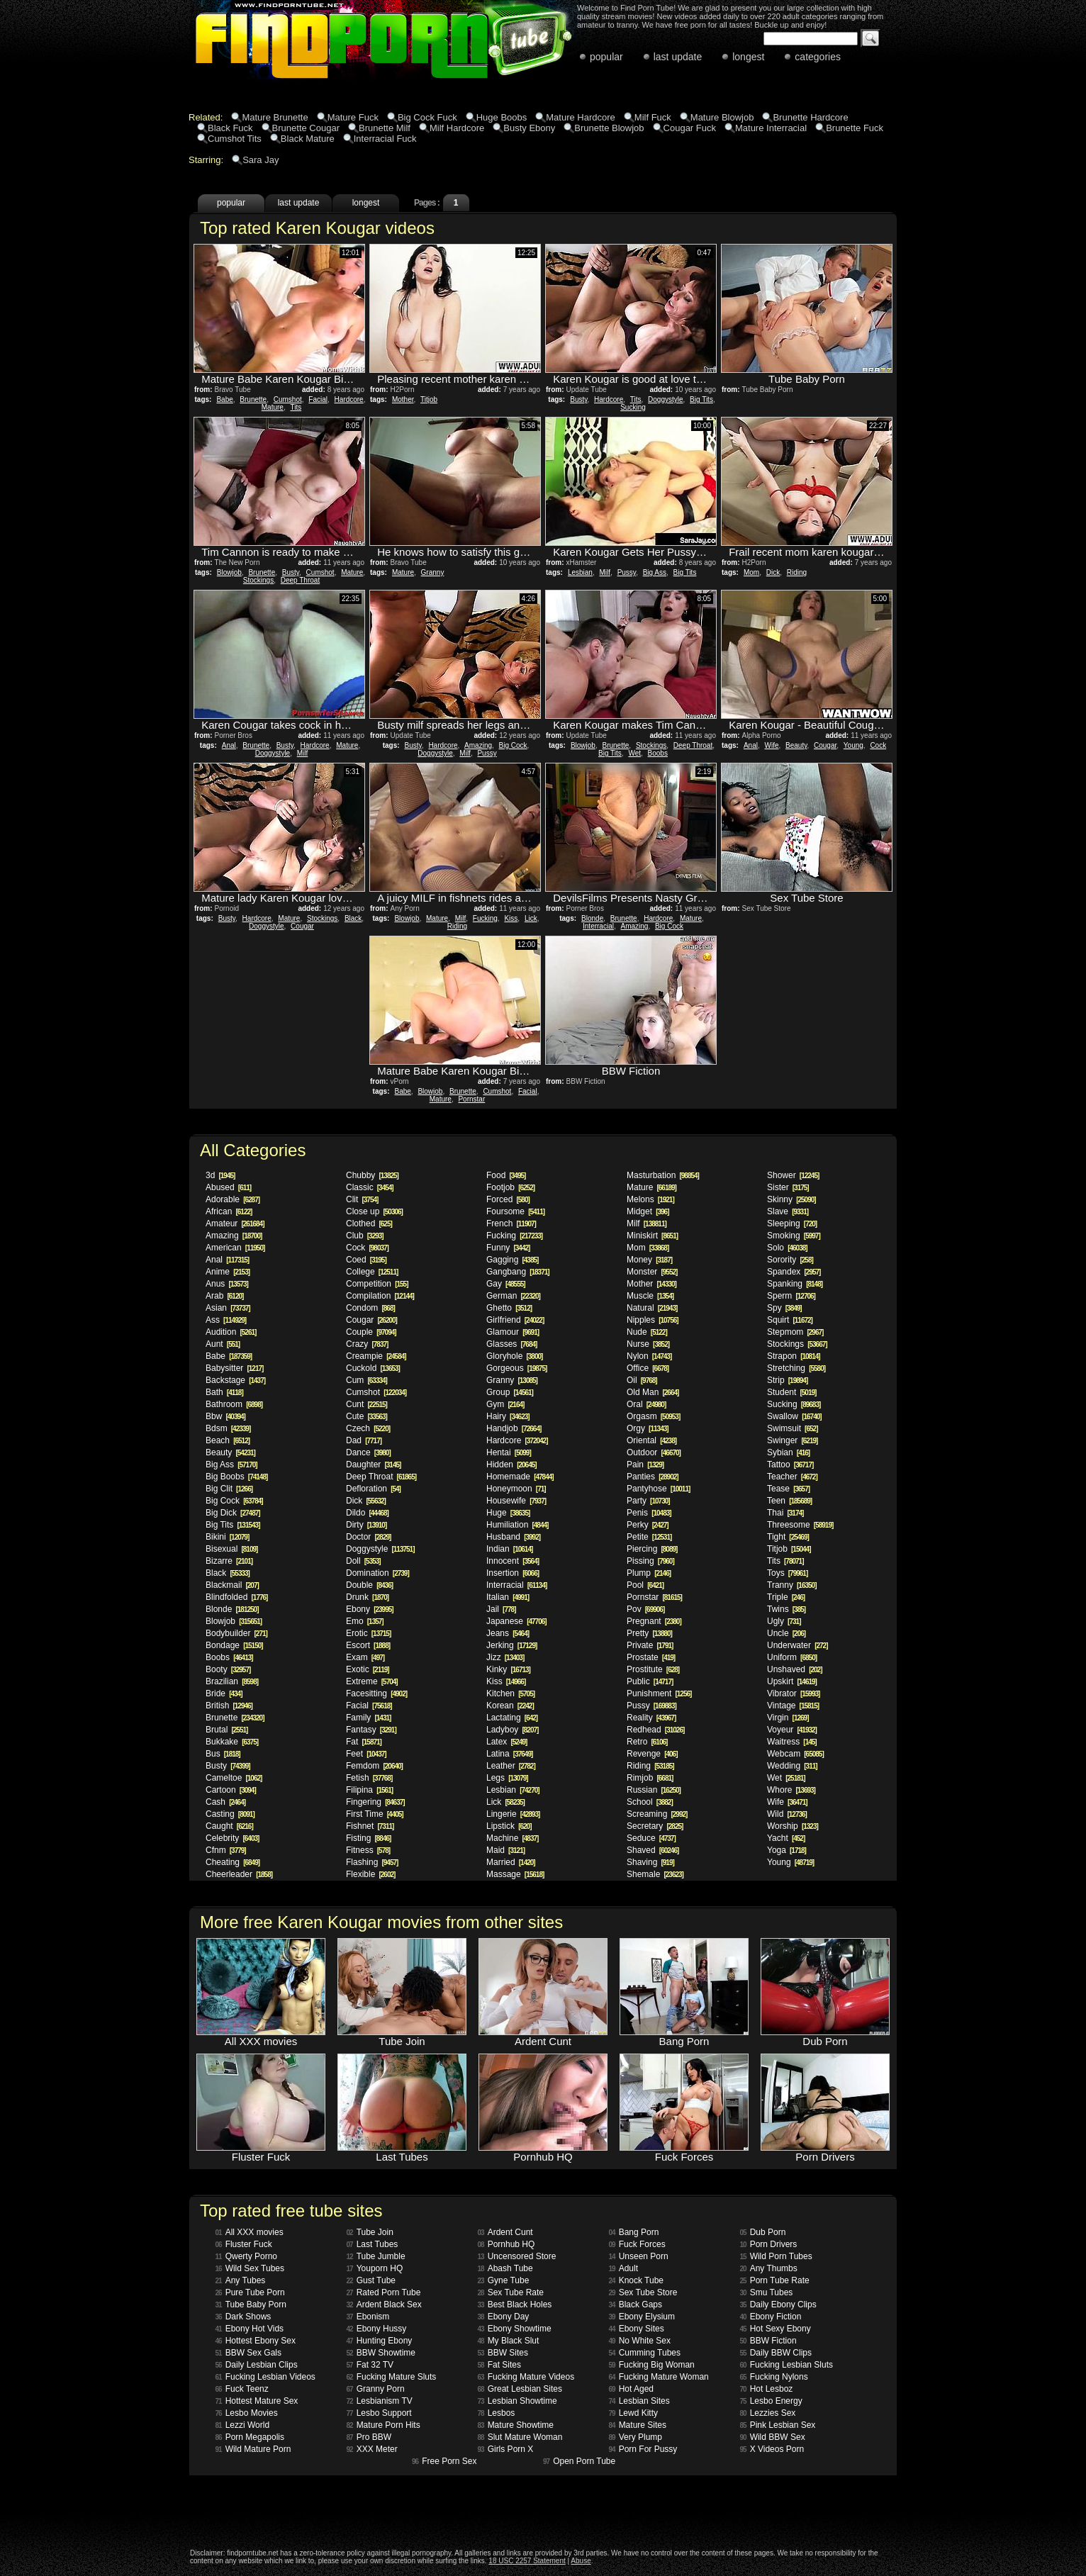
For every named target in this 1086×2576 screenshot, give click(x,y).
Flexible (370, 1874)
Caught (229, 1826)
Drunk (367, 1597)
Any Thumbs (768, 2268)
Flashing (372, 1862)
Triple (786, 1597)
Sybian (788, 1452)
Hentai (508, 1452)
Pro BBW (369, 2437)
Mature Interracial (771, 128)
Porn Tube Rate (775, 2280)
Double (369, 1585)
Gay (505, 1284)
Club (365, 1236)
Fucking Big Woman (652, 2365)
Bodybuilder (236, 1633)
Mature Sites (637, 2425)
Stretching (796, 1368)
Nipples (652, 1320)
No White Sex (640, 2341)
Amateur (235, 1223)
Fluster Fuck (243, 2244)
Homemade (520, 1477)
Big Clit (229, 1489)
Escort (368, 1645)
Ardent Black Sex (384, 2304)
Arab (224, 1296)
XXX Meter (372, 2449)
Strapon (793, 1356)
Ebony (369, 1609)
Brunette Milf (384, 128)
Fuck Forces (637, 2244)
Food (505, 1175)
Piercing (652, 1549)
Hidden (511, 1464)
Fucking (485, 918)
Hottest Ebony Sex (255, 2341)
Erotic (368, 1633)
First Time (374, 1814)
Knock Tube (636, 2280)
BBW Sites (503, 2353)
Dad (363, 1440)
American (235, 1248)
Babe (224, 399)
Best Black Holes (515, 2304)
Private (650, 1645)
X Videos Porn (772, 2449)
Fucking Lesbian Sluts (787, 2365)
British (229, 1705)
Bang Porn (634, 2232)
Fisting (368, 1838)
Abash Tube (505, 2268)
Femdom (374, 1766)
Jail (500, 1609)
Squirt (789, 1320)
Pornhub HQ (506, 2244)
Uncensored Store (517, 2256)
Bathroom (234, 1404)
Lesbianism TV (380, 2401)
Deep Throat (300, 580)
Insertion (512, 1573)
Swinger (792, 1440)
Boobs (658, 753)
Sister (788, 1187)
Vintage (793, 1705)
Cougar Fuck (690, 128)
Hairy (508, 1416)
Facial (318, 399)
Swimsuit (792, 1428)
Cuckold (373, 1368)
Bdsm (228, 1428)
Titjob (428, 399)
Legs (507, 1778)
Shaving (650, 1862)
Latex (506, 1742)
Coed (366, 1260)
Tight (788, 1537)
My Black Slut (508, 2341)
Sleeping (792, 1223)
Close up (374, 1211)
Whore (791, 1790)
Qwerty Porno (246, 2256)
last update (678, 56)
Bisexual (231, 1549)
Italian (507, 1597)
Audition (231, 1332)
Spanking (794, 1284)
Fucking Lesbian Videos (265, 2377)
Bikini (227, 1537)
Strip (787, 1380)
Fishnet (369, 1826)
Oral (646, 1404)
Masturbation (663, 1175)
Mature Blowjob (722, 117)
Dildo (367, 1513)
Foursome (515, 1211)
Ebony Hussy (377, 2329)
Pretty (649, 1633)
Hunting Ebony (380, 2341)
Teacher (792, 1477)
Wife (771, 745)
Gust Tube (371, 2280)
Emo (365, 1621)
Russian (654, 1790)
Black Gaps (635, 2304)
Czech (368, 1428)
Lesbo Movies (246, 2413)
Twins (786, 1609)
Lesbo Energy (771, 2401)
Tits (295, 407)
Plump (649, 1573)
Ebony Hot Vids (249, 2329)
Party (648, 1501)
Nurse (648, 1344)
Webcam (795, 1754)
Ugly (783, 1621)
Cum (366, 1380)
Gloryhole (514, 1356)
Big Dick (233, 1513)
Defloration (373, 1489)
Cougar (825, 745)
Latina (509, 1754)
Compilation (380, 1296)
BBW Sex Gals (248, 2353)
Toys (787, 1573)
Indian (509, 1549)
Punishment (659, 1693)
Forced (508, 1199)
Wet (634, 753)
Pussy (627, 572)
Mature (273, 407)
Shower (793, 1175)
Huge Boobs (501, 117)
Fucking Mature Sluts (392, 2377)
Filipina (369, 1790)
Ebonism (368, 2317)
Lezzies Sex (768, 2413)
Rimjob (650, 1778)
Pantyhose (658, 1489)
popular (606, 56)
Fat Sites (499, 2365)
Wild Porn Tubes (776, 2256)
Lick (531, 918)
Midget (647, 1211)
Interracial (598, 926)
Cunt (366, 1404)
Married (510, 1862)
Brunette (253, 399)
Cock (878, 745)
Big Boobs (236, 1477)
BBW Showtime (381, 2353)
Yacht (786, 1838)
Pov (645, 1609)
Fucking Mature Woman (659, 2377)
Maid (505, 1850)
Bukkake (232, 1742)
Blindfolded (236, 1597)
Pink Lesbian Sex (778, 2425)
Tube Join (370, 2232)
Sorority (790, 1260)
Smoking (793, 1236)
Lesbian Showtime (517, 2401)
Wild (787, 1814)
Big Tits (701, 399)
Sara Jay (260, 160)
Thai (785, 1513)
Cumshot (288, 399)
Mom (751, 572)
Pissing (650, 1561)
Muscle (650, 1296)
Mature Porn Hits (383, 2425)
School (650, 1802)
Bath (224, 1392)
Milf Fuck (652, 117)
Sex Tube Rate (511, 2292)
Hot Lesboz (766, 2389)
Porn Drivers (768, 2244)
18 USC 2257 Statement (526, 2561)
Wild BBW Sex (772, 2437)
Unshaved (794, 1669)
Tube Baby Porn (250, 2304)
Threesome (800, 1525)
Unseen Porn (638, 2256)
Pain (645, 1464)
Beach (228, 1440)
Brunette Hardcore (810, 117)
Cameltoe (234, 1778)
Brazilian (232, 1681)
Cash (225, 1802)
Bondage (234, 1645)
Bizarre (229, 1561)
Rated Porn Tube (384, 2292)
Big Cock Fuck (427, 117)
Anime (228, 1272)
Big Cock (513, 745)
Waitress (792, 1742)
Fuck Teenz (242, 2389)
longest (748, 56)
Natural (652, 1308)
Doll (363, 1561)
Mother (403, 399)
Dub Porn (763, 2232)
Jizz (505, 1657)
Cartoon (231, 1790)
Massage (515, 1874)
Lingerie (512, 1814)
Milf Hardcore (457, 128)
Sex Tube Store (643, 2292)
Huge (508, 1513)
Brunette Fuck (854, 128)
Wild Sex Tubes (250, 2268)
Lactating (511, 1718)
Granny (432, 572)
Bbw (225, 1416)
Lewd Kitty (633, 2413)
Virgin (787, 1718)
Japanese (516, 1621)
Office (647, 1368)
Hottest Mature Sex (256, 2401)
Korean (510, 1705)
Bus (223, 1754)
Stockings (258, 580)
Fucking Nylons (774, 2377)
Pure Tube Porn (250, 2292)
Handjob (513, 1428)
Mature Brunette (275, 117)
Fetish (369, 1778)
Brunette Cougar (306, 128)
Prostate (651, 1657)
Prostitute (653, 1669)
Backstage (235, 1380)
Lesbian (580, 572)
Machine (512, 1838)
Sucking (633, 407)
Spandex (793, 1272)
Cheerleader (239, 1874)
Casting (230, 1814)
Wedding (792, 1766)
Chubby (372, 1175)
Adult (623, 2268)
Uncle (786, 1633)
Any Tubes (240, 2280)
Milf (605, 572)
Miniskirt (652, 1236)
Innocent (512, 1561)
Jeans (507, 1633)
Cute (366, 1416)
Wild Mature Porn (253, 2449)
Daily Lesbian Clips (256, 2365)
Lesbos (496, 2413)
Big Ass (654, 572)
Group (509, 1392)
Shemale (655, 1874)
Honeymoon (516, 1489)
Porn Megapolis (250, 2437)
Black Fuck (230, 128)
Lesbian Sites (639, 2401)
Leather (510, 1766)
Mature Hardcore (580, 117)
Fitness (368, 1850)
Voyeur (792, 1730)
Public (650, 1681)
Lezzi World (242, 2425)
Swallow (794, 1416)
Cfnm (226, 1850)
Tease (788, 1489)
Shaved (652, 1850)
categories (818, 56)
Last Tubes (372, 2244)
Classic (369, 1187)
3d (220, 1175)
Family (368, 1718)
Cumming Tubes (645, 2353)
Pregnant (654, 1621)
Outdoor (654, 1452)
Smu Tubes (766, 2292)
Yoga (786, 1850)
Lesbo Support (379, 2413)
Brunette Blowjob (609, 128)
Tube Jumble (376, 2256)
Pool (645, 1585)
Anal (229, 745)
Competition (377, 1284)
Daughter (373, 1464)
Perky (647, 1525)
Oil (642, 1380)
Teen (789, 1501)
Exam (365, 1657)
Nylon (649, 1356)
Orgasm (653, 1416)
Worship (792, 1826)
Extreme (372, 1681)
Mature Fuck (353, 117)
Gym (505, 1404)
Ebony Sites (636, 2329)
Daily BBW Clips (776, 2353)
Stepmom (795, 1332)
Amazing (478, 745)
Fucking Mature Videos (526, 2377)
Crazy (367, 1344)
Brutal (226, 1730)
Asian (228, 1308)
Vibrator (793, 1693)
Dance (368, 1452)
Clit (362, 1199)
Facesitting (376, 1693)
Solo (787, 1248)
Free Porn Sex (444, 2461)
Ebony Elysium (642, 2317)
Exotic (367, 1669)
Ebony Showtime (515, 2329)
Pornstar (471, 1099)
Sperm (791, 1296)
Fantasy (371, 1730)
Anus (227, 1284)
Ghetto (509, 1308)
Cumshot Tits (235, 138)
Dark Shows (243, 2317)
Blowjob (229, 572)
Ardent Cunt (505, 2232)
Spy (784, 1308)
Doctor (368, 1537)
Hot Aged (631, 2389)
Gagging (512, 1260)
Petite (649, 1537)
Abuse (580, 2561)
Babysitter (234, 1368)
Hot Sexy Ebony (775, 2329)
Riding (797, 572)
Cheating (232, 1862)
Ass (226, 1320)
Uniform (792, 1657)
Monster (652, 1272)
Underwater (797, 1645)
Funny (508, 1248)
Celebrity (232, 1838)
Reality (651, 1718)
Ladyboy (512, 1730)
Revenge (652, 1754)
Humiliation (517, 1525)
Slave (787, 1211)
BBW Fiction (768, 2341)
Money (649, 1260)
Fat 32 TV (370, 2365)
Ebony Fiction (771, 2317)
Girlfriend (515, 1320)
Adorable (232, 1199)
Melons (650, 1199)
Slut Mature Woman (520, 2437)
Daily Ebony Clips (778, 2304)
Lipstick (508, 1826)
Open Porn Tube (579, 2461)
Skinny (791, 1199)
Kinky (508, 1669)
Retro (647, 1742)
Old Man (652, 1392)
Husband (513, 1537)
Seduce (651, 1838)
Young (853, 745)
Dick (773, 572)
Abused (228, 1187)
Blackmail (232, 1585)
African (229, 1211)
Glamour (512, 1332)
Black (353, 918)
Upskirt (792, 1681)
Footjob (510, 1187)
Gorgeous (516, 1368)
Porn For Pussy (643, 2449)
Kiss (510, 918)
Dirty (366, 1525)
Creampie (376, 1356)
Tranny (792, 1585)
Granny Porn (376, 2389)
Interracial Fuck (385, 138)
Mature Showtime (516, 2425)
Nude (647, 1332)
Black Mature (308, 138)
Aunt (223, 1344)
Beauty (796, 745)
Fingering (375, 1802)
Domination (377, 1573)
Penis (649, 1513)
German (513, 1296)
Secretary (655, 1826)
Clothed (369, 1223)
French (511, 1223)
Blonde (592, 918)
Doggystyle (665, 399)
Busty (578, 399)
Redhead (655, 1730)
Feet (366, 1754)
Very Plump (635, 2437)
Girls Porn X (506, 2449)
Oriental (651, 1440)
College (372, 1272)
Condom (370, 1308)
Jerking (511, 1645)
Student (791, 1392)
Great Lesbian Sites (520, 2389)
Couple (371, 1332)
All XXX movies (249, 2232)
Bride (224, 1693)
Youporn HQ (375, 2268)
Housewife (516, 1501)
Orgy (647, 1428)
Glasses (511, 1344)
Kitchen (510, 1693)
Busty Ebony (529, 128)
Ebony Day (504, 2317)
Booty (228, 1669)
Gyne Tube (504, 2280)
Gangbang (517, 1272)
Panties (652, 1477)
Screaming (657, 1814)
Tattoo (790, 1464)
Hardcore (349, 399)
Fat (363, 1742)
